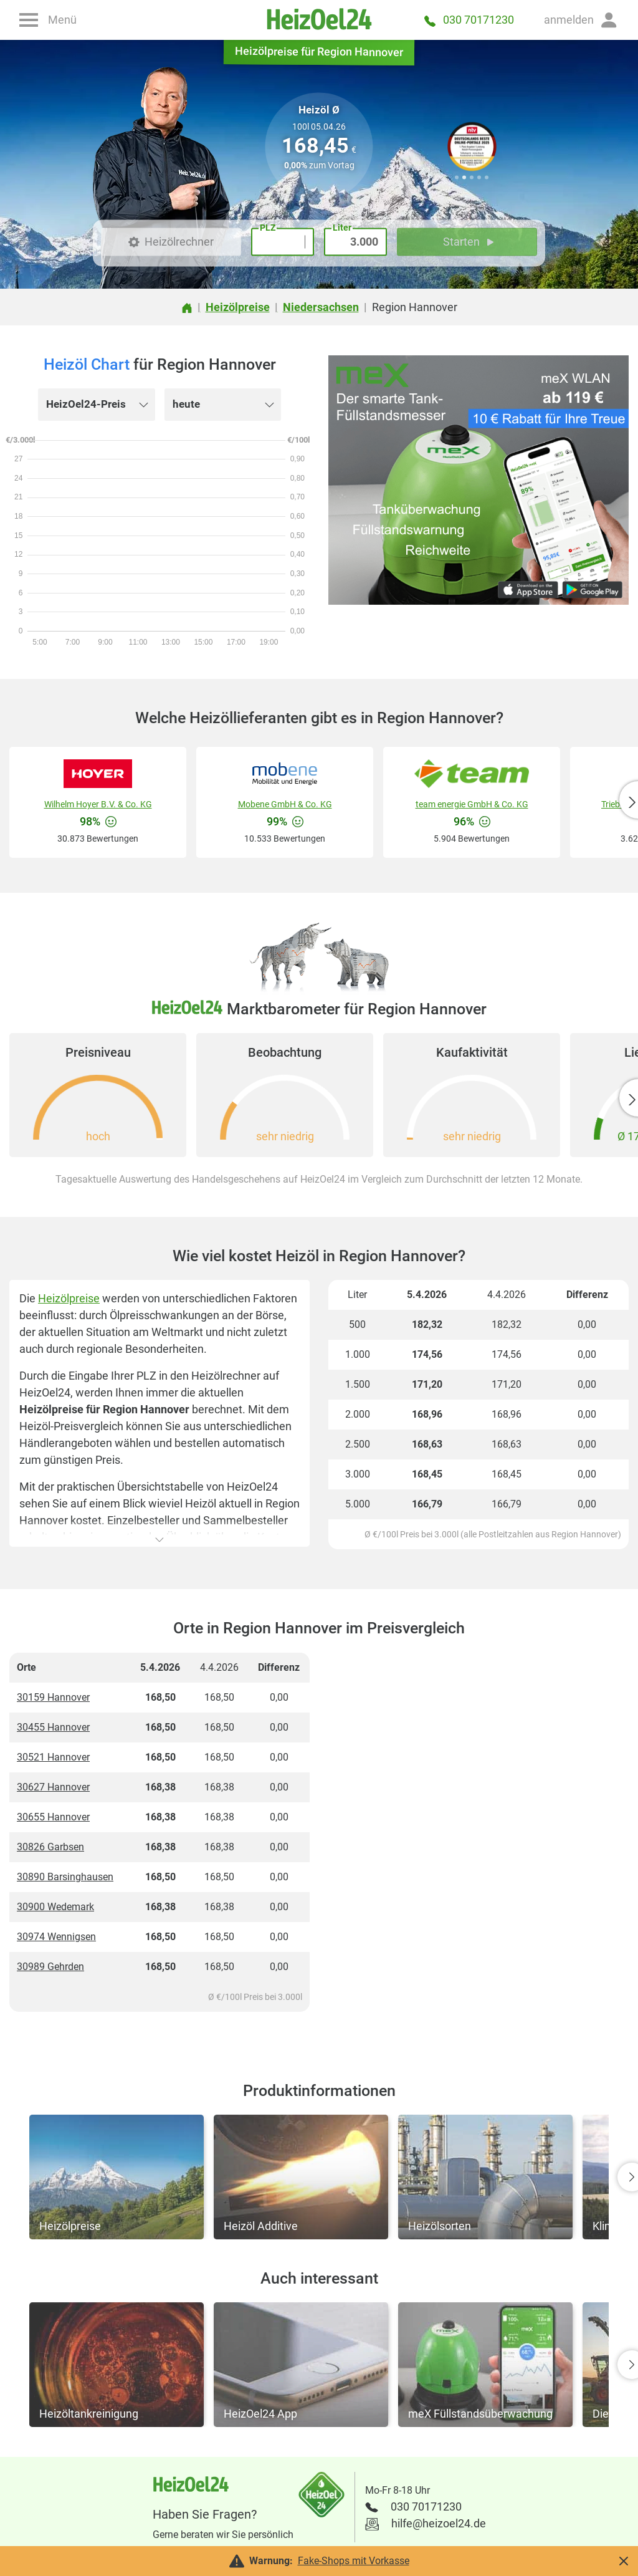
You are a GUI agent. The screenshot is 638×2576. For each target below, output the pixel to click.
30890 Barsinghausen (65, 1877)
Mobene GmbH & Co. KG (285, 804)
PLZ (267, 228)
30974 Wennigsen (56, 1937)
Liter (342, 228)
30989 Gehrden (50, 1967)
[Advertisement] (478, 1837)
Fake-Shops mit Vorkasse (353, 2561)
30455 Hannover (53, 1727)
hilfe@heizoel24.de (438, 2523)
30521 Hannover (53, 1757)
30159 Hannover (53, 1697)
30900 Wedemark (55, 1907)
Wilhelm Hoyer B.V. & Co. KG (98, 804)
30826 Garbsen (50, 1847)
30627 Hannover (53, 1787)
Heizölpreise (69, 1298)
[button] (581, 20)
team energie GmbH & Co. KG (472, 804)
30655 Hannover (53, 1817)
